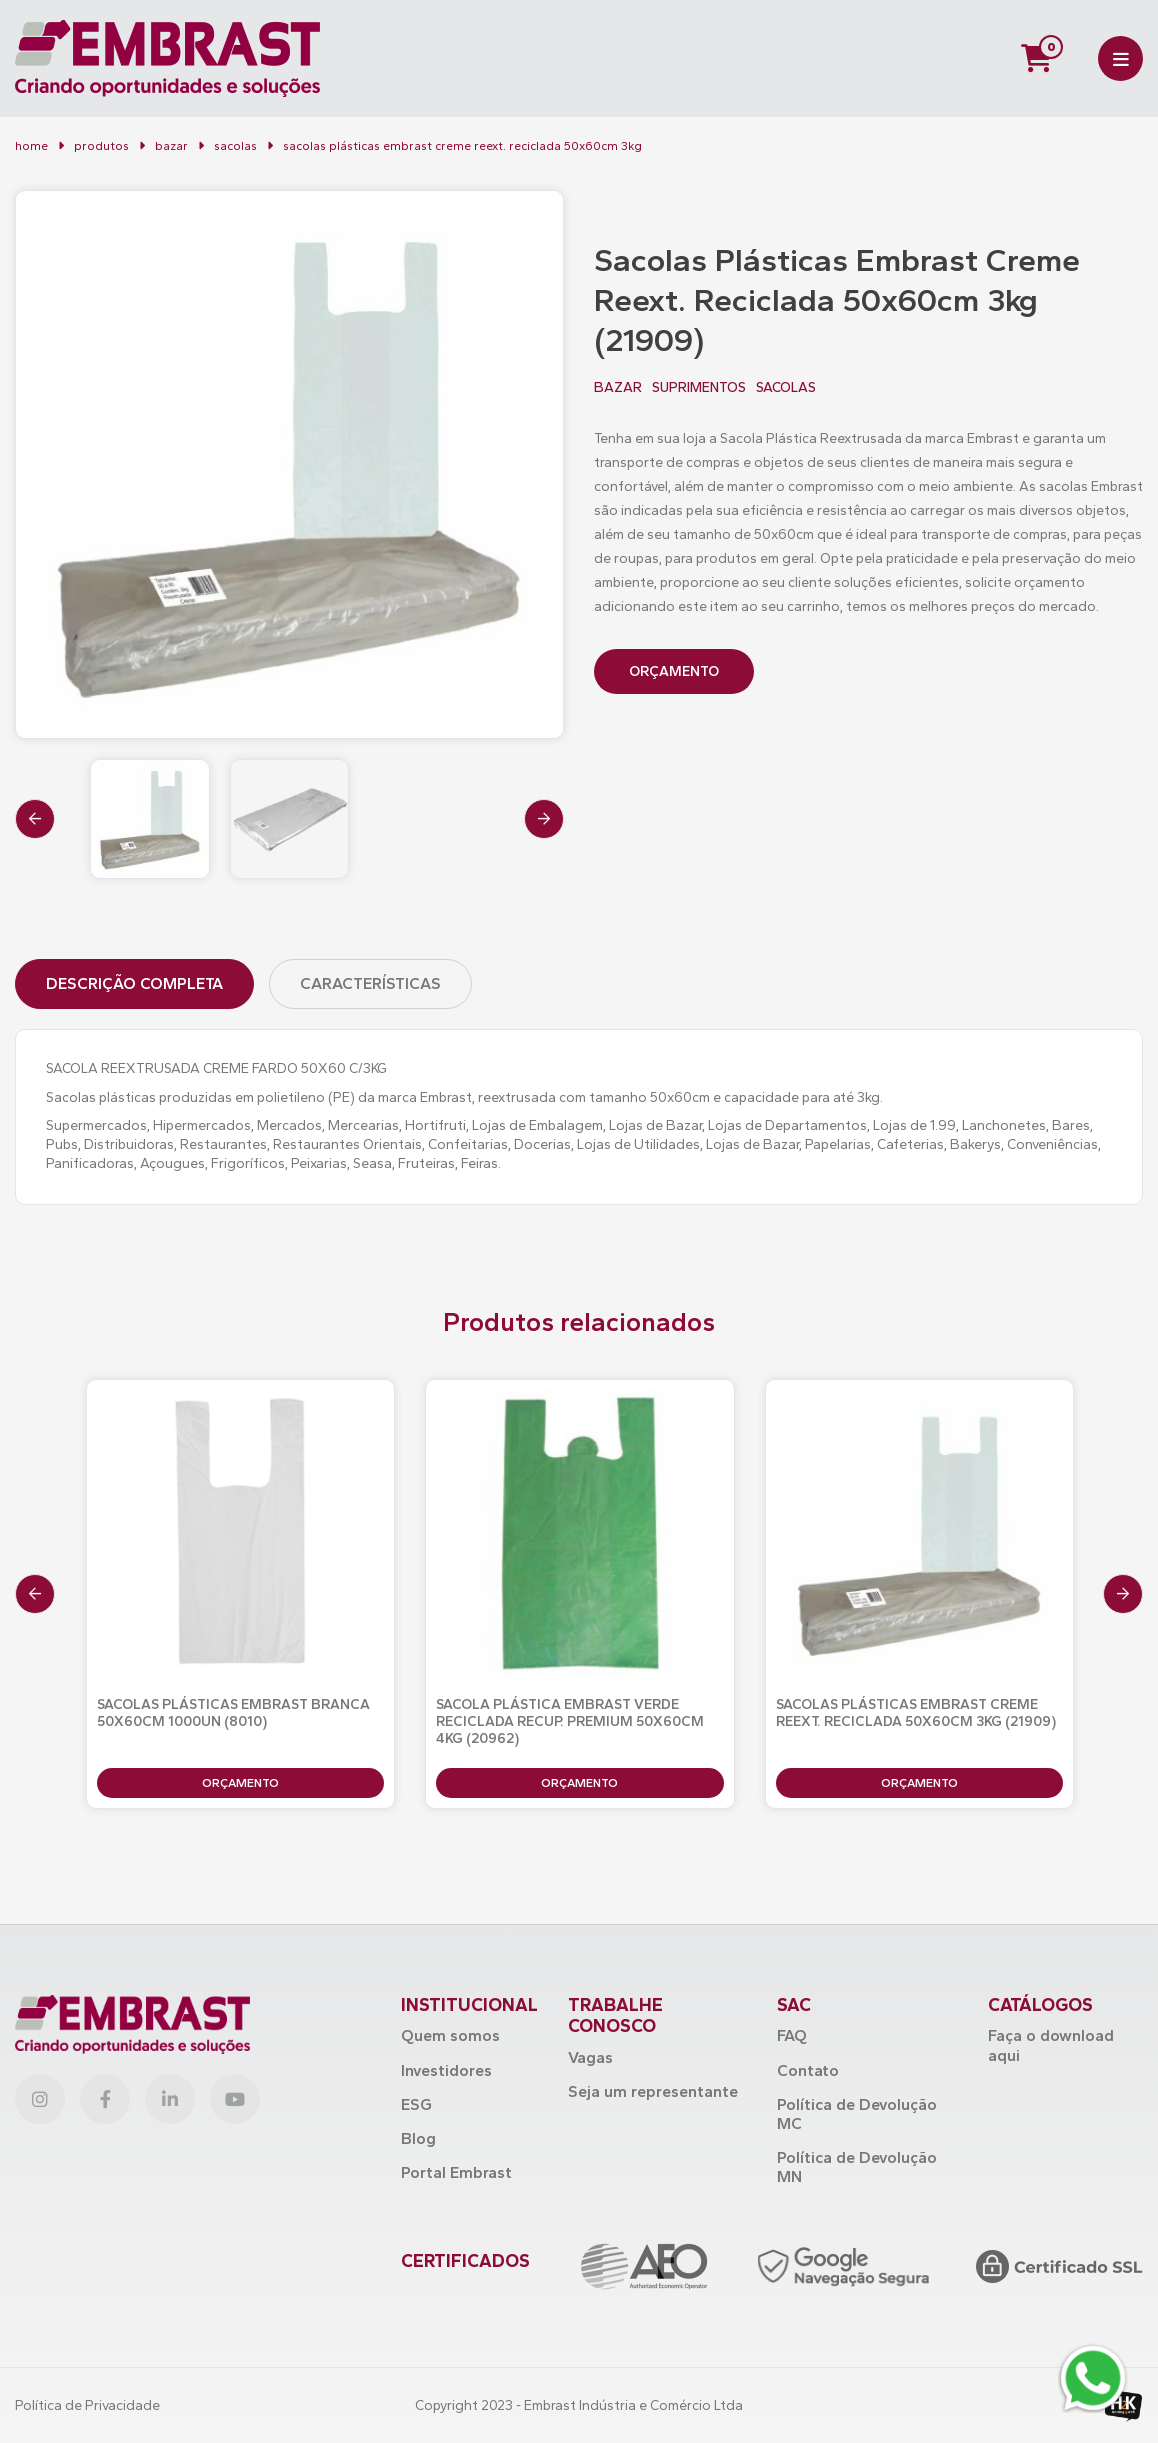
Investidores (446, 2070)
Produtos (101, 146)
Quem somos (450, 2035)
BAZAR (171, 146)
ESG (416, 2104)
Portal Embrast (456, 2172)
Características (370, 983)
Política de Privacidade (87, 2405)
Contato (808, 2070)
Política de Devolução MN (857, 2167)
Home (31, 146)
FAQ (792, 2035)
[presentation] (35, 819)
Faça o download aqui (1051, 2045)
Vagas (590, 2057)
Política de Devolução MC (857, 2114)
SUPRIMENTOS (699, 388)
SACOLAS (786, 388)
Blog (418, 2138)
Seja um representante (653, 2091)
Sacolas (235, 146)
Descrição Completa (134, 983)
